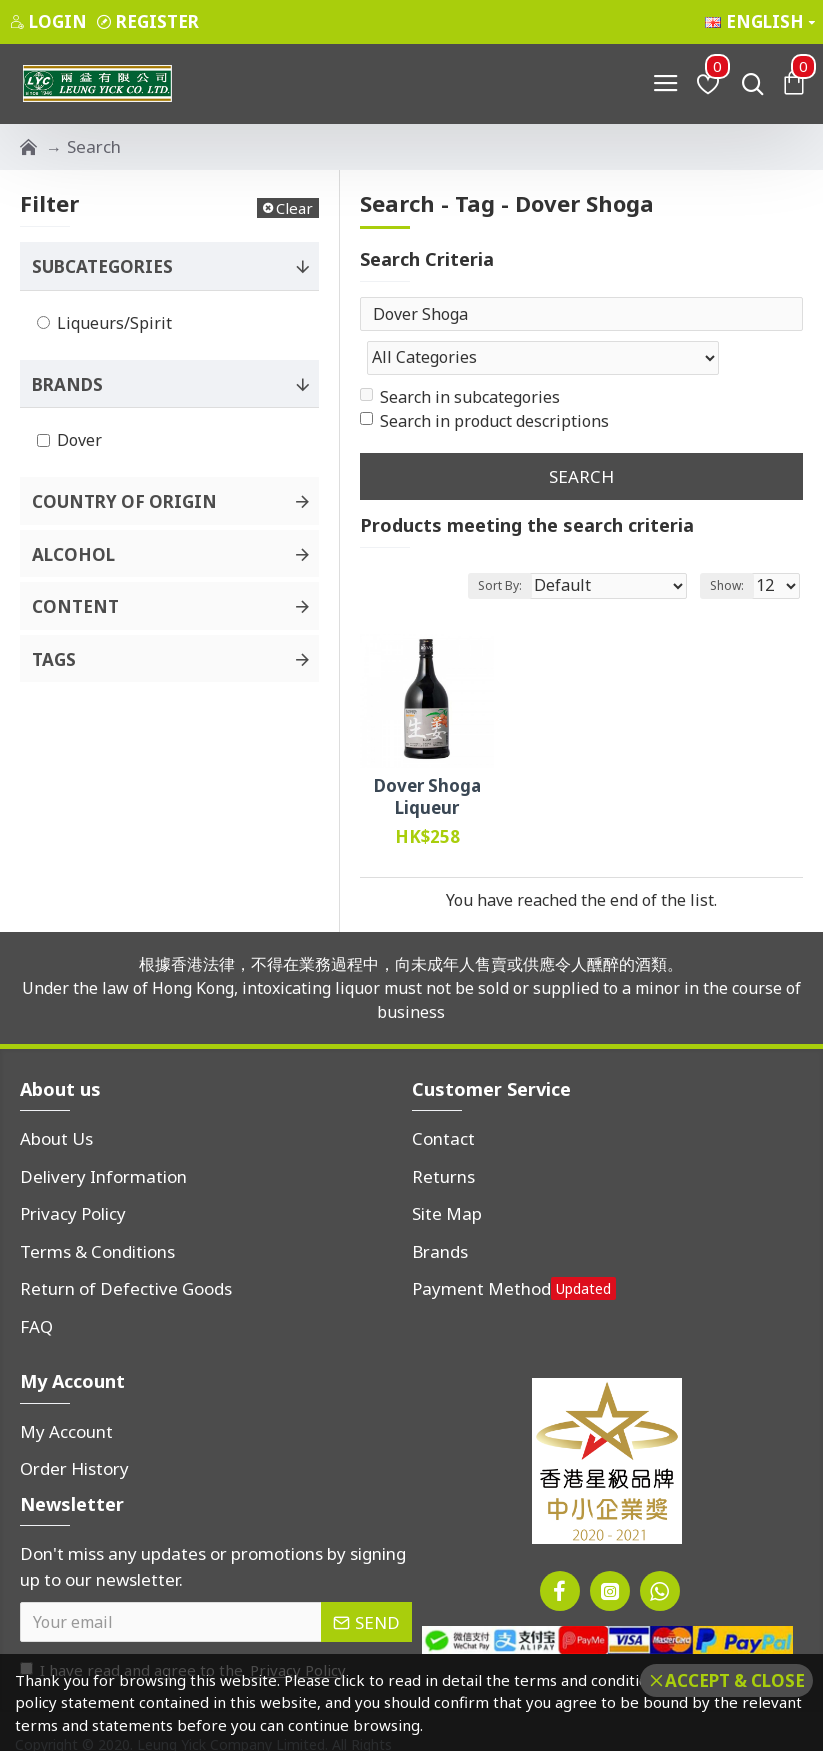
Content (75, 606)
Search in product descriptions (484, 381)
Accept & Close (735, 1680)
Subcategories (102, 266)
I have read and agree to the (184, 1630)
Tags (54, 659)
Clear (294, 208)
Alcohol (73, 554)
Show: (727, 544)
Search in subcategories (460, 357)
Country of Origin (124, 501)
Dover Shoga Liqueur (427, 757)
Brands (67, 384)
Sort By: (500, 544)
